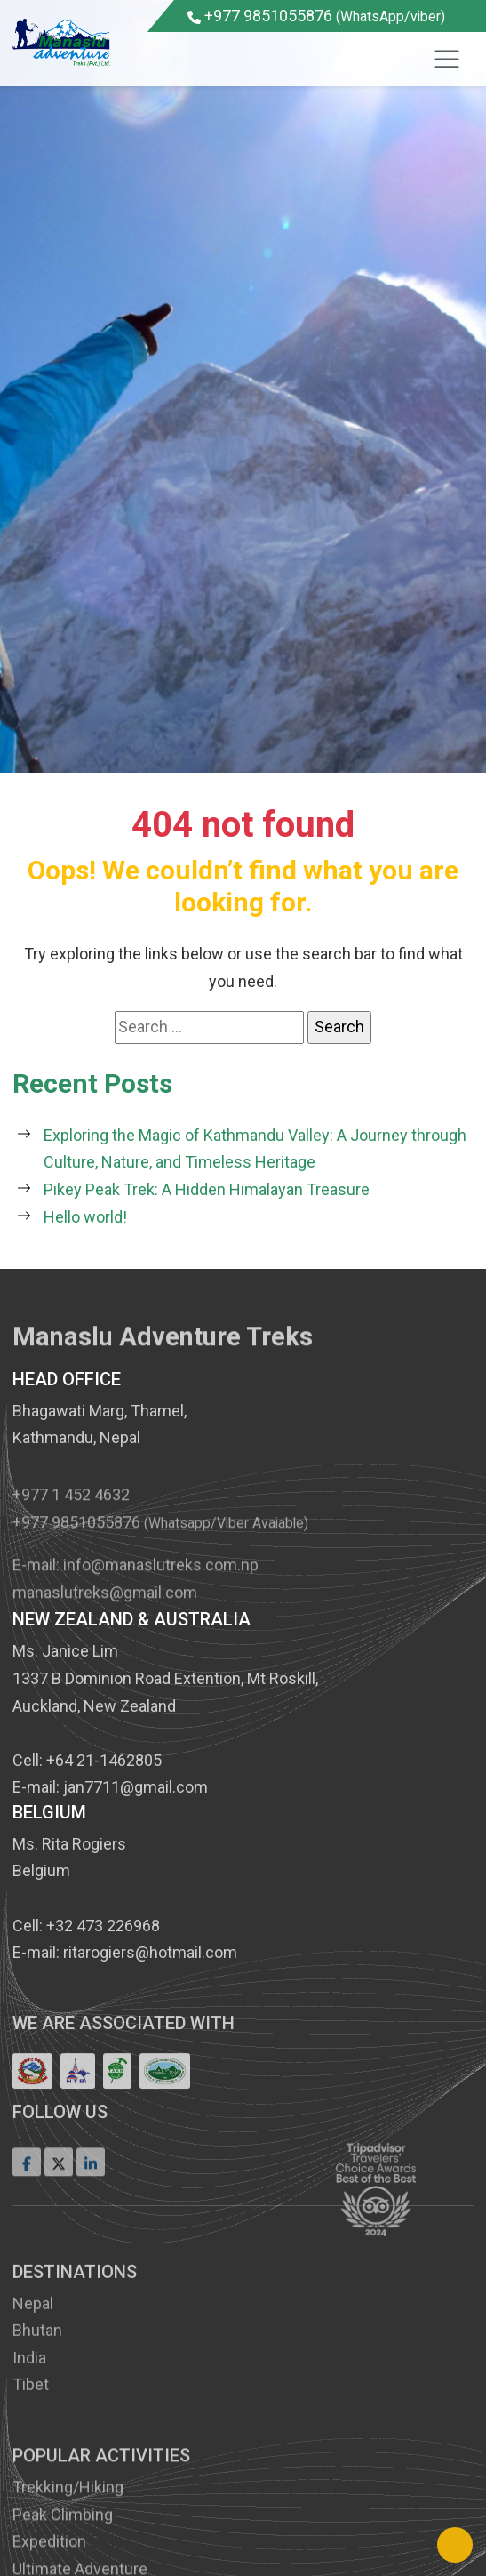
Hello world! (85, 1217)
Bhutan (37, 2412)
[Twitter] (58, 2192)
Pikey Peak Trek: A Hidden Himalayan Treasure (207, 1189)
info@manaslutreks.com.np (161, 1594)
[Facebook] (26, 2192)
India (29, 2440)
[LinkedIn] (90, 2192)
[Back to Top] (455, 2545)
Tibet (30, 2467)
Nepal (32, 2385)
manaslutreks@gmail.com (104, 1620)
